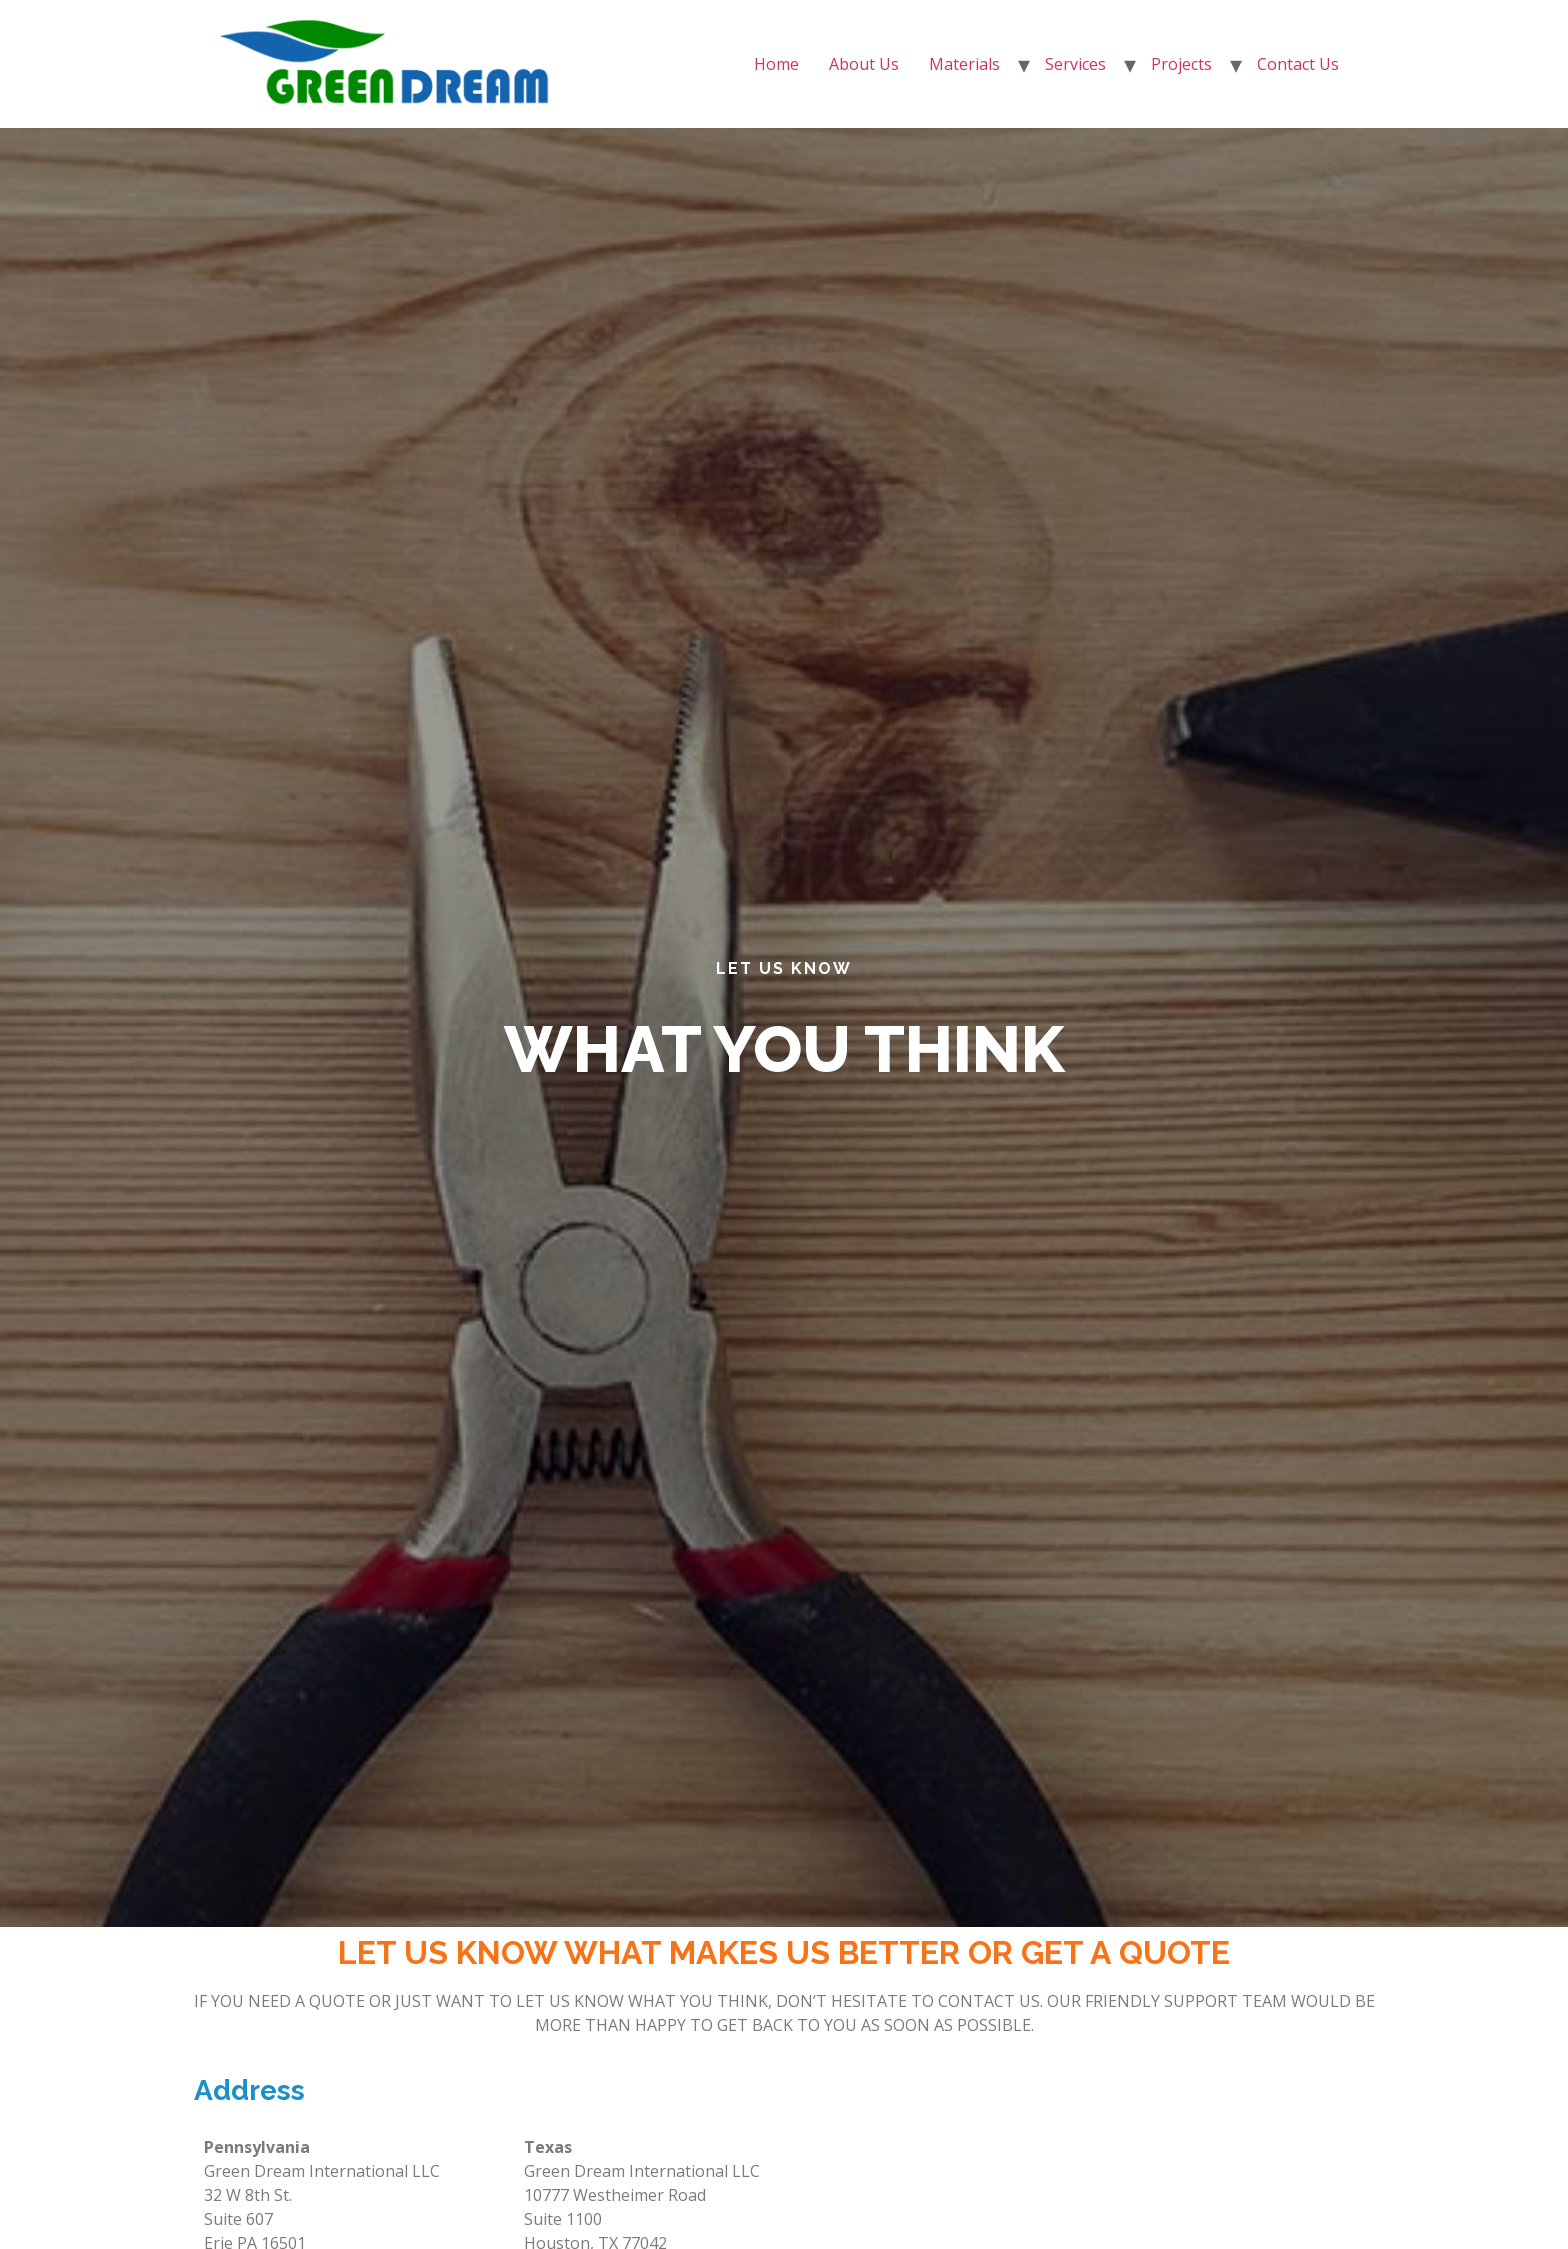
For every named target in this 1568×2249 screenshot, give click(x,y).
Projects (1181, 64)
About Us (864, 64)
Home (776, 64)
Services (1075, 64)
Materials (964, 64)
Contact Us (1298, 64)
